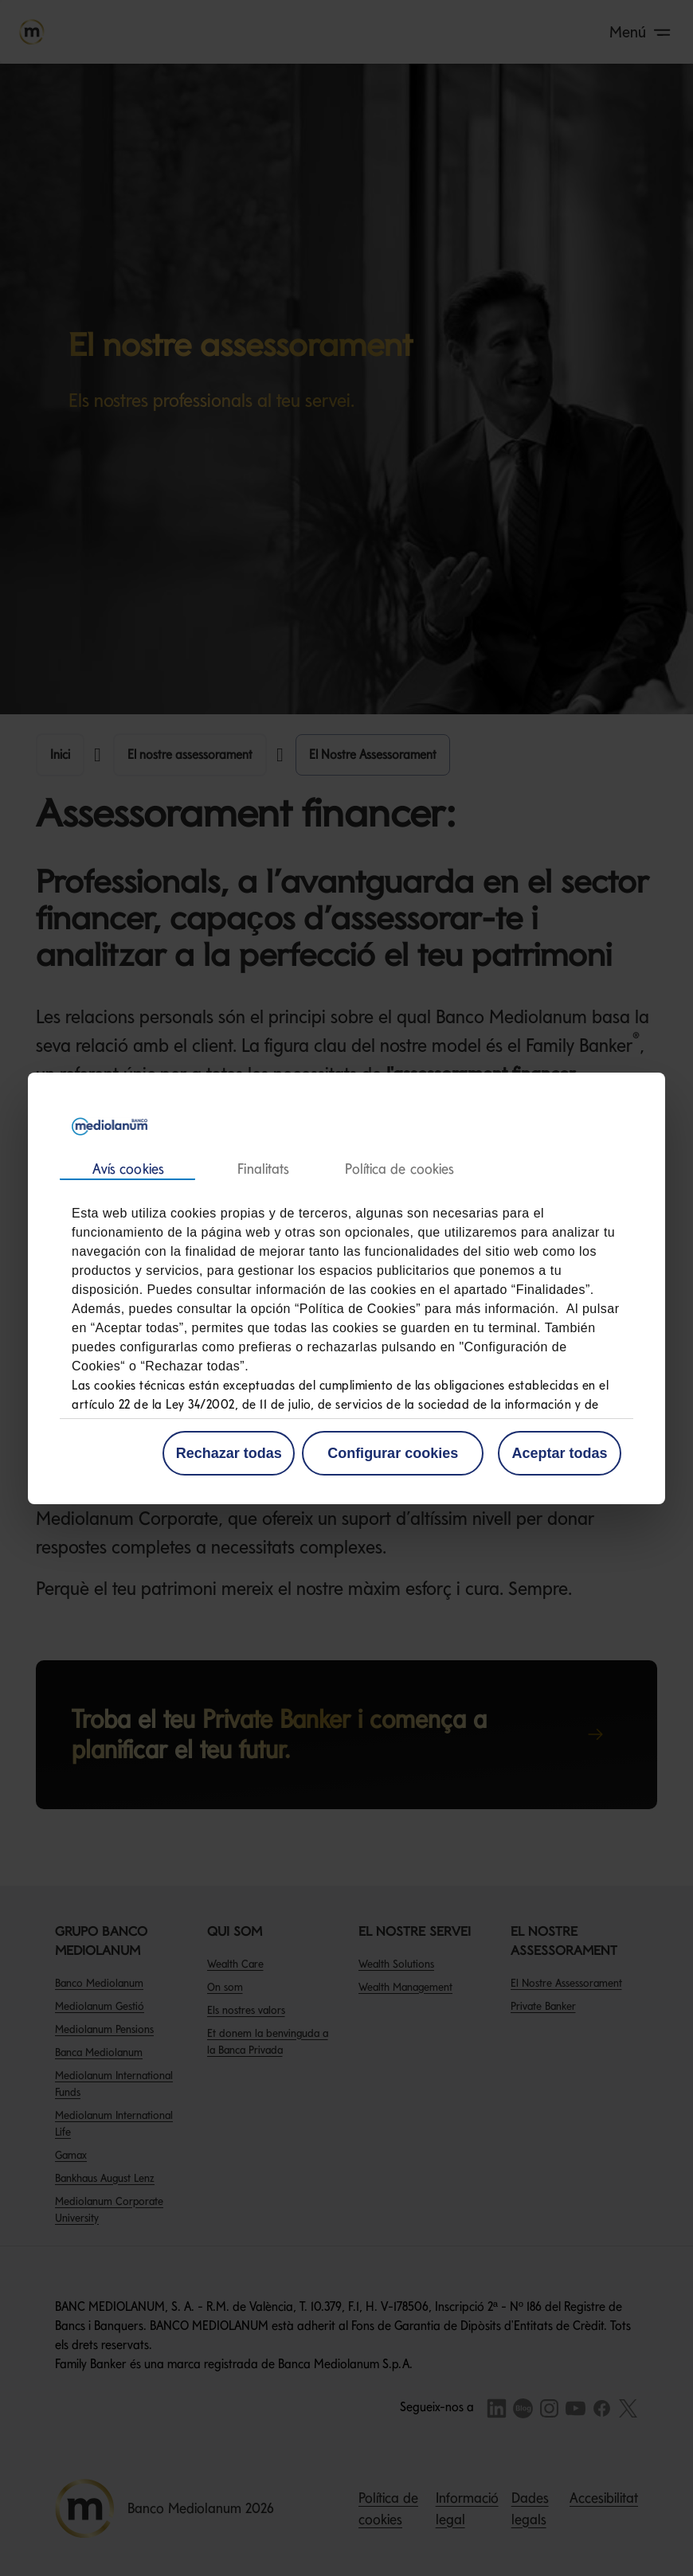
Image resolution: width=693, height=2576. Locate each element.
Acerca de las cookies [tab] (399, 1169)
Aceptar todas (559, 1453)
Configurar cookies (392, 1453)
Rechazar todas (229, 1453)
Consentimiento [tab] (127, 1169)
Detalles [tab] (263, 1169)
